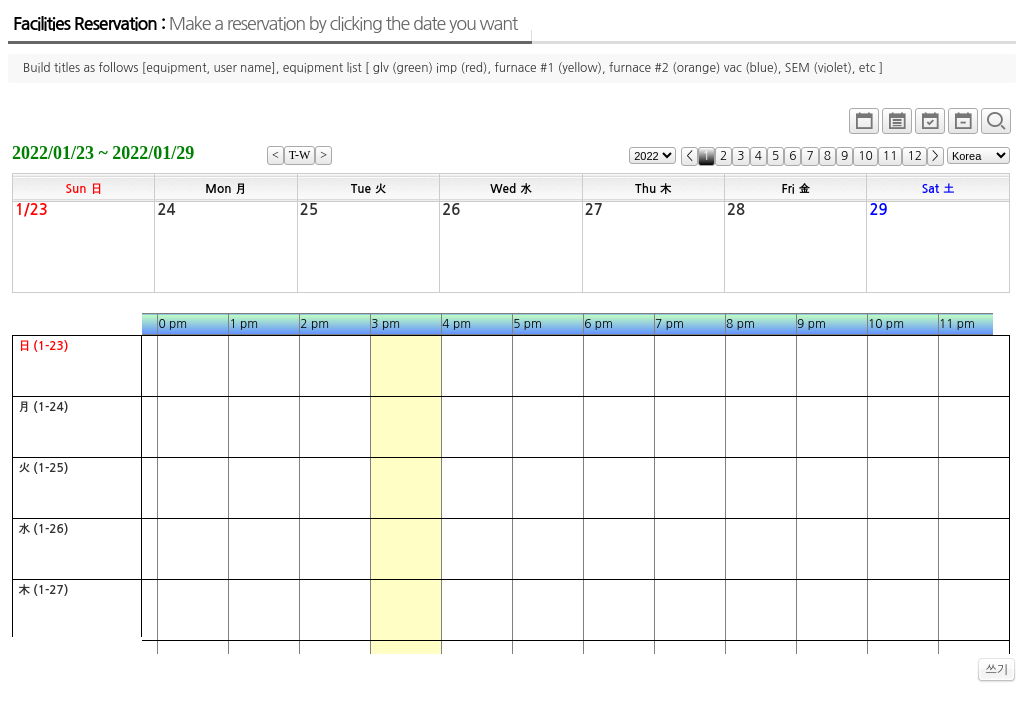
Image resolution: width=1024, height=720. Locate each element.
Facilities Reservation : (265, 24)
